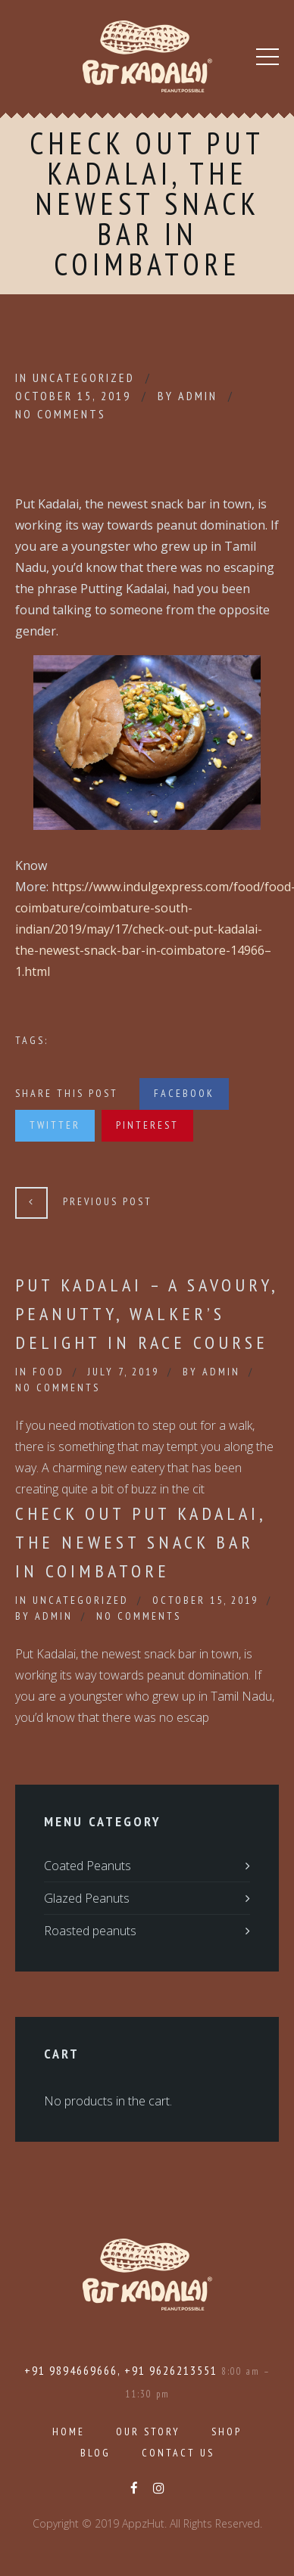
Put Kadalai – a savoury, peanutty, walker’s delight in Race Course (146, 1313)
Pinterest (147, 1125)
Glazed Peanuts (87, 1898)
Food (48, 1371)
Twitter (55, 1125)
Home (68, 2431)
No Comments (60, 413)
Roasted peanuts (90, 1930)
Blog (95, 2452)
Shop (226, 2431)
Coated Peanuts (87, 1865)
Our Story (148, 2431)
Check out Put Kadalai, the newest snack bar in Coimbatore (140, 1542)
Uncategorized (84, 377)
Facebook (184, 1093)
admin (197, 395)
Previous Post (107, 1201)
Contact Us (178, 2452)
